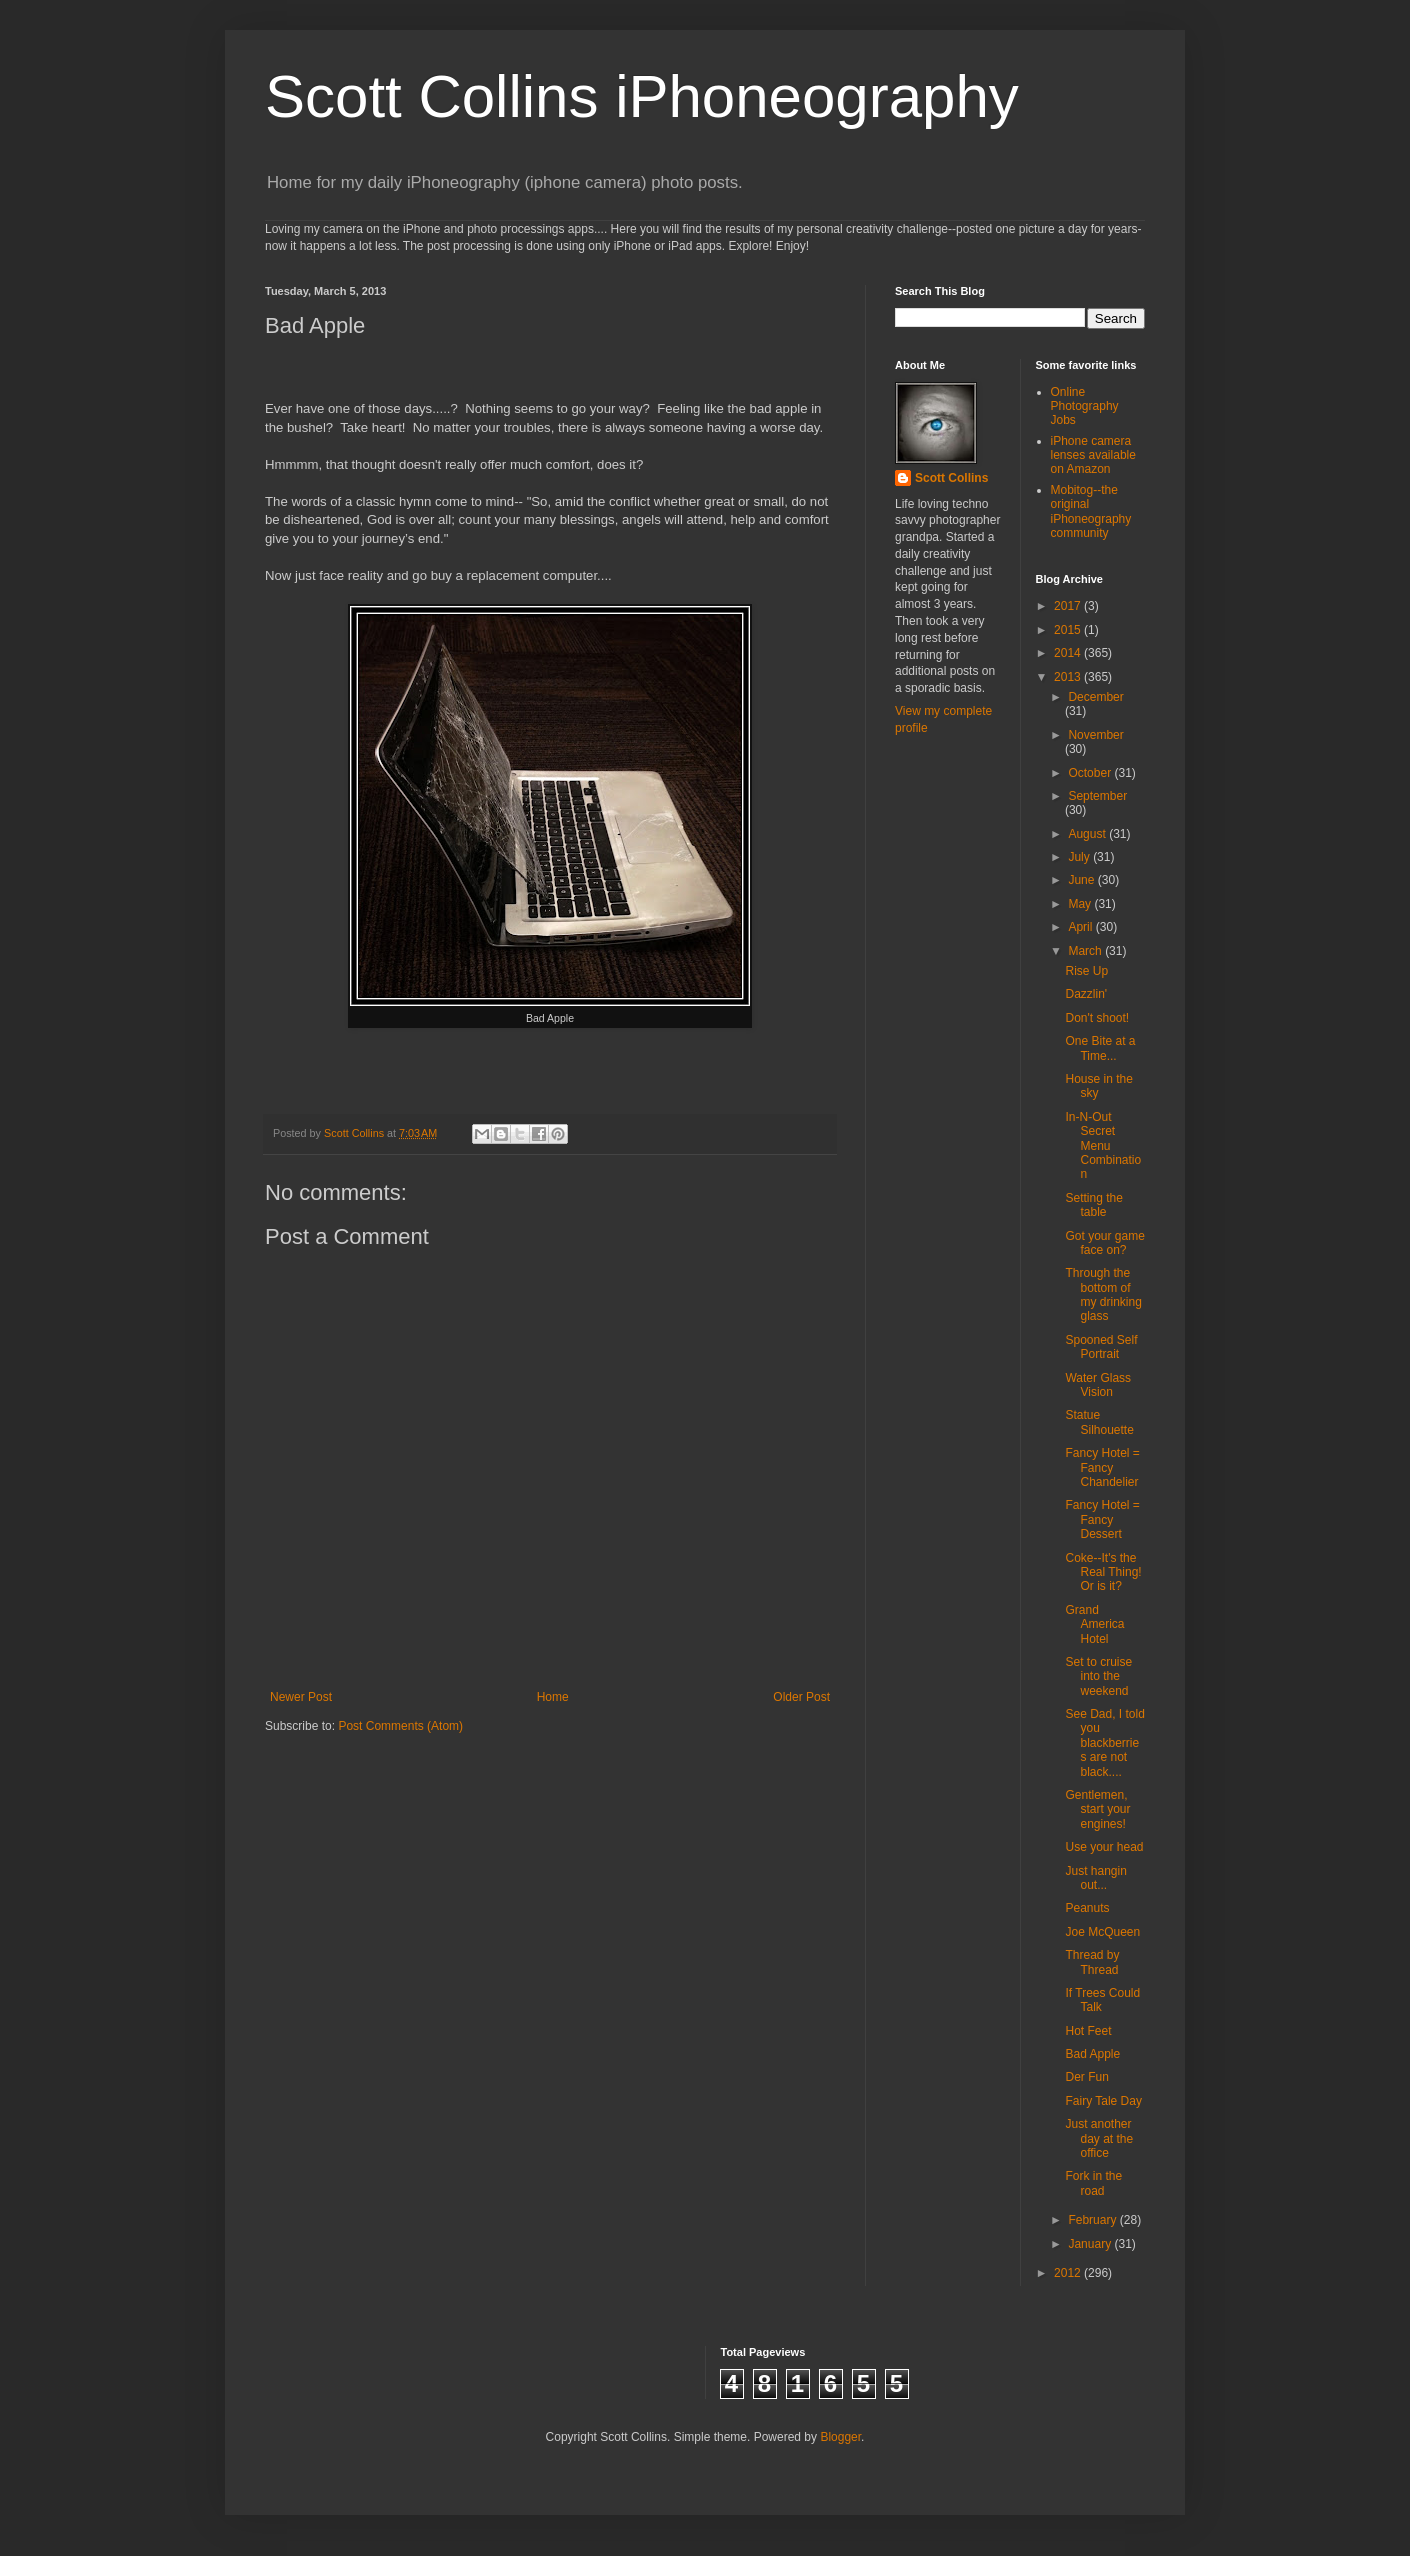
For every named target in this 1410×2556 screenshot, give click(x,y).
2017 (1069, 606)
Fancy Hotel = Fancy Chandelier (1102, 1467)
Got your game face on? (1104, 1243)
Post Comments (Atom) (400, 1726)
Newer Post (301, 1697)
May (1081, 904)
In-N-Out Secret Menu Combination (1103, 1146)
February (1093, 2220)
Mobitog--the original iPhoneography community (1091, 511)
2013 (1069, 677)
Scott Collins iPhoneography (642, 96)
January (1091, 2244)
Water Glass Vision (1098, 1385)
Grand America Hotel (1094, 1624)
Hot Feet (1088, 2031)
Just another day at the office (1099, 2138)
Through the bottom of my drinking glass (1103, 1294)
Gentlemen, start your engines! (1097, 1809)
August (1088, 834)
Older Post (801, 1697)
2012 (1069, 2273)
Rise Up (1086, 971)
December (1095, 697)
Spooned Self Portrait (1101, 1347)
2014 (1069, 653)
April (1081, 927)
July (1080, 857)
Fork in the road (1093, 2183)
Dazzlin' (1086, 994)
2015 (1069, 630)
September (1097, 796)
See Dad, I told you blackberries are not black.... (1104, 1743)
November (1095, 735)
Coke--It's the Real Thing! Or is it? (1103, 1572)
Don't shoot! (1097, 1018)
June (1082, 880)
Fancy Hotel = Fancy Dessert (1102, 1519)
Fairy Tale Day (1103, 2101)
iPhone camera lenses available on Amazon (1093, 455)
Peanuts (1087, 1908)
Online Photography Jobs (1085, 406)
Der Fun (1086, 2077)
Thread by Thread (1092, 1962)
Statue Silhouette (1099, 1422)
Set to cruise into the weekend (1098, 1676)
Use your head (1104, 1847)
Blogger (840, 2437)
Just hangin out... (1095, 1878)
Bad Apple (1092, 2054)
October (1091, 773)
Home (553, 1697)
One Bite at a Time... (1100, 1048)
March (1086, 951)
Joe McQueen (1102, 1932)
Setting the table (1093, 1205)
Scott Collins (355, 1133)
